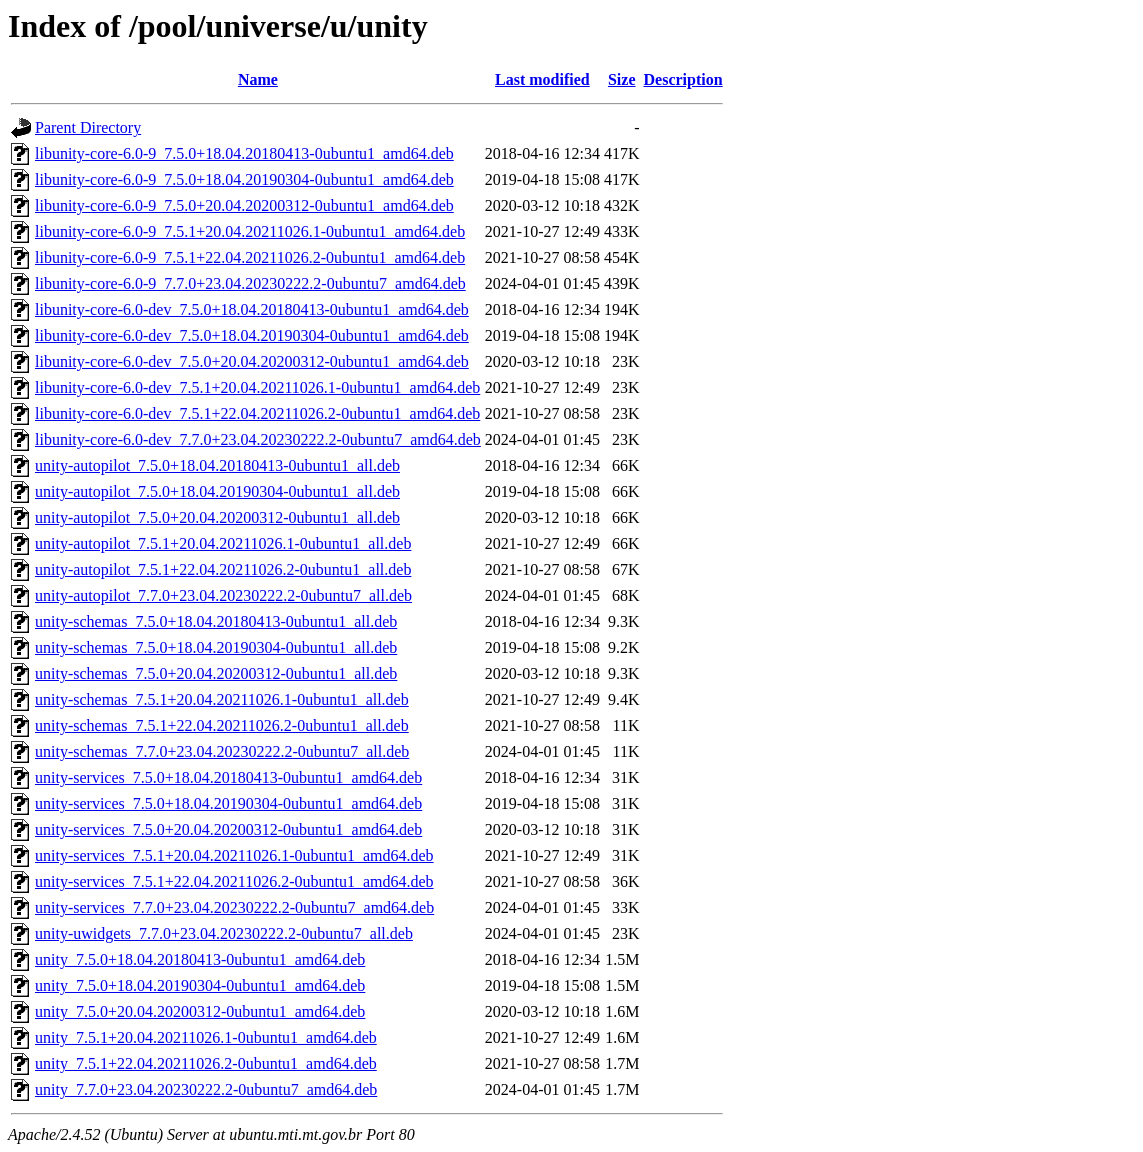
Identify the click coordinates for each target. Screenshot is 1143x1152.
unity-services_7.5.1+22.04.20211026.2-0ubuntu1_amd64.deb (234, 881)
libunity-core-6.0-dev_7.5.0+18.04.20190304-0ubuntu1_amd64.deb (252, 335)
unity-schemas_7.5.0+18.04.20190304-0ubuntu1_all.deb (216, 647)
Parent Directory (88, 127)
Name (258, 79)
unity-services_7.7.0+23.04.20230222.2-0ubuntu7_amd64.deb (234, 907)
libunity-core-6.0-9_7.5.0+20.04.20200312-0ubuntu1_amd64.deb (244, 205)
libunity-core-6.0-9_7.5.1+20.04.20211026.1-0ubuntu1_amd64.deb (250, 231)
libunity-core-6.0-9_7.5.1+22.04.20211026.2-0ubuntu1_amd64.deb (250, 257)
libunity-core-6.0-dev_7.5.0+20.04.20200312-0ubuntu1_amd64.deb (252, 361)
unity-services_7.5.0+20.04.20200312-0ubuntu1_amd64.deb (228, 829)
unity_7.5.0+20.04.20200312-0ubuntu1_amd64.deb (200, 1011)
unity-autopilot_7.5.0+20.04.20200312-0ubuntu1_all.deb (217, 517)
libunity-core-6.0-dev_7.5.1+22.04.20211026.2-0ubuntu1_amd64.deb (257, 413)
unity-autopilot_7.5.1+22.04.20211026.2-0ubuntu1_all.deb (223, 569)
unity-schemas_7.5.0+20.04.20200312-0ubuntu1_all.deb (216, 673)
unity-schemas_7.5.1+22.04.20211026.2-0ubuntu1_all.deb (222, 725)
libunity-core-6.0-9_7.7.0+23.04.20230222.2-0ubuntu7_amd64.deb (250, 283)
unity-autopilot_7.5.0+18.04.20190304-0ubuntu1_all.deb (217, 491)
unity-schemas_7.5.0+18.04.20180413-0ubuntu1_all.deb (216, 621)
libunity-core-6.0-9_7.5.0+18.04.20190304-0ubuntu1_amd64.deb (244, 179)
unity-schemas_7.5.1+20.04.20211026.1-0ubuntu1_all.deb (222, 699)
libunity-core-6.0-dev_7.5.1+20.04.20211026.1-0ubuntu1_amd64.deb (257, 387)
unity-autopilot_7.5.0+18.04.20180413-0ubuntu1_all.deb (217, 465)
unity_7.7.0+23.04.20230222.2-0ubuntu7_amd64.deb (206, 1089)
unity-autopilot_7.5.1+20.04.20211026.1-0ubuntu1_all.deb (223, 543)
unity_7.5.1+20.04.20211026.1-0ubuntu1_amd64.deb (206, 1037)
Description (683, 79)
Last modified (542, 79)
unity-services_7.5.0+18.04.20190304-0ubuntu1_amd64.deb (228, 803)
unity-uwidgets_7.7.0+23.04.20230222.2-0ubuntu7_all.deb (224, 933)
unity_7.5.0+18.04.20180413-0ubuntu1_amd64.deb (200, 959)
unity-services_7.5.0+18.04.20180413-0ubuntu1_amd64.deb (228, 777)
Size (622, 79)
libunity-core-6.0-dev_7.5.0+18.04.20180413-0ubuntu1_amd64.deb (252, 309)
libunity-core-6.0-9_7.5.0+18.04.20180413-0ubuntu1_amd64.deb (244, 153)
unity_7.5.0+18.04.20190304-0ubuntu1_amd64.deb (200, 985)
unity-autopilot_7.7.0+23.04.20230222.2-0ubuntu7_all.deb (223, 595)
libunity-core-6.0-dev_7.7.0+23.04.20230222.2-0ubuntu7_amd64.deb (258, 439)
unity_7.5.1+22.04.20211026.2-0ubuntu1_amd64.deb (206, 1063)
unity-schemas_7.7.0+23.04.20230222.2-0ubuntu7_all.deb (222, 751)
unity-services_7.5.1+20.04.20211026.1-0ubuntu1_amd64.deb (234, 855)
